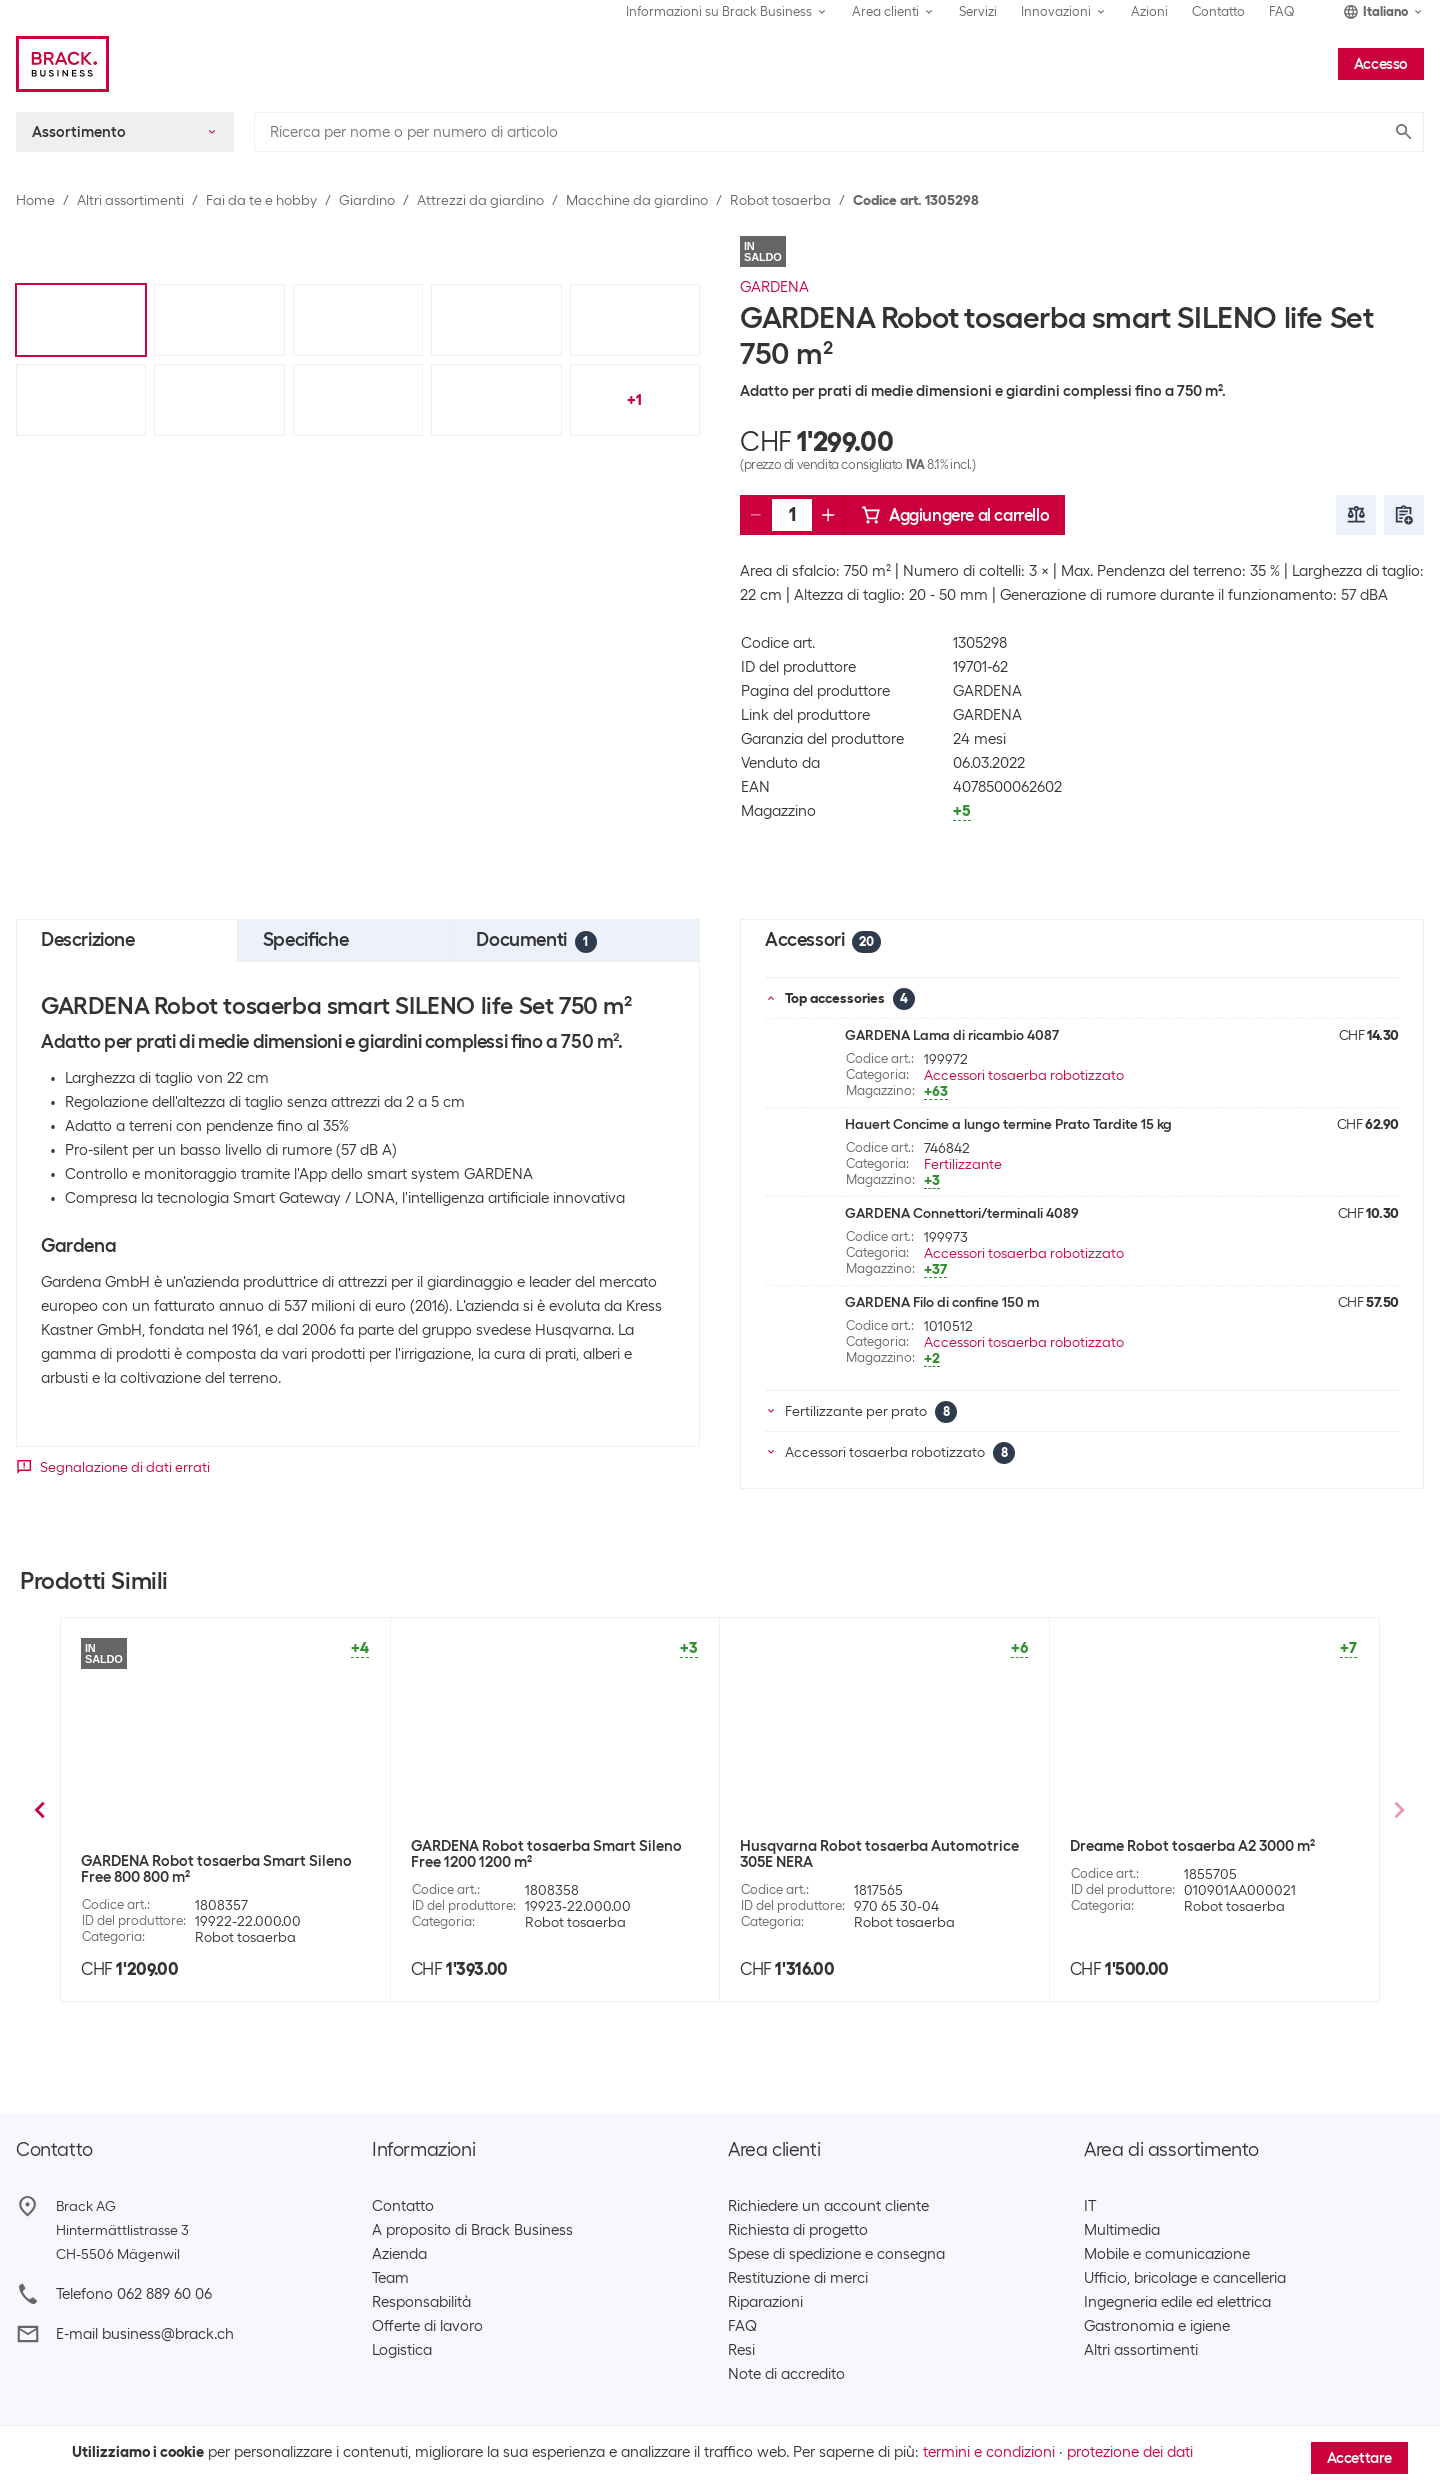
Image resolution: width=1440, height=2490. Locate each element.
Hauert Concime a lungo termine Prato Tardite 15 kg (1008, 1124)
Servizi (978, 11)
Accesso (1381, 64)
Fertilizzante (963, 1164)
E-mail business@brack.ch (145, 2334)
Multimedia (1122, 2230)
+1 (634, 400)
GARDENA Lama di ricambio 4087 (952, 1035)
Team (390, 2278)
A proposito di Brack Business (472, 2230)
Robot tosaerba (780, 200)
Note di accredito (786, 2374)
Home (35, 200)
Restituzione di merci (798, 2278)
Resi (741, 2350)
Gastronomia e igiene (1157, 2326)
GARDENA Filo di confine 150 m (942, 1302)
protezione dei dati (1130, 2452)
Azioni (1149, 11)
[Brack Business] (62, 64)
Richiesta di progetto (798, 2230)
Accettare (1359, 2458)
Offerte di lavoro (427, 2326)
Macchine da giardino (637, 200)
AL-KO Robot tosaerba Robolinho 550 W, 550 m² (1208, 1869)
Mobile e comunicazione (1167, 2254)
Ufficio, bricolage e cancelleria (1185, 2278)
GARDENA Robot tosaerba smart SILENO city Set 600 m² (878, 1869)
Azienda (399, 2254)
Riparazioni (765, 2302)
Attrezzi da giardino (480, 200)
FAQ (1282, 11)
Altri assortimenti (130, 200)
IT (1090, 2206)
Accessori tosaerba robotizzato (1024, 1075)
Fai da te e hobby (261, 200)
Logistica (402, 2350)
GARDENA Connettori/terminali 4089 (962, 1213)
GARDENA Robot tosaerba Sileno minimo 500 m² (221, 1869)
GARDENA (774, 287)
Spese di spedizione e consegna (836, 2254)
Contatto (1218, 11)
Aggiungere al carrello (955, 515)
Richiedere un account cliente (828, 2206)
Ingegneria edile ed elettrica (1177, 2302)
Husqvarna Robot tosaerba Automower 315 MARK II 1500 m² (547, 1869)
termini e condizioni (989, 2452)
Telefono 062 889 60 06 (134, 2294)
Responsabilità (421, 2302)
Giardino (367, 200)
